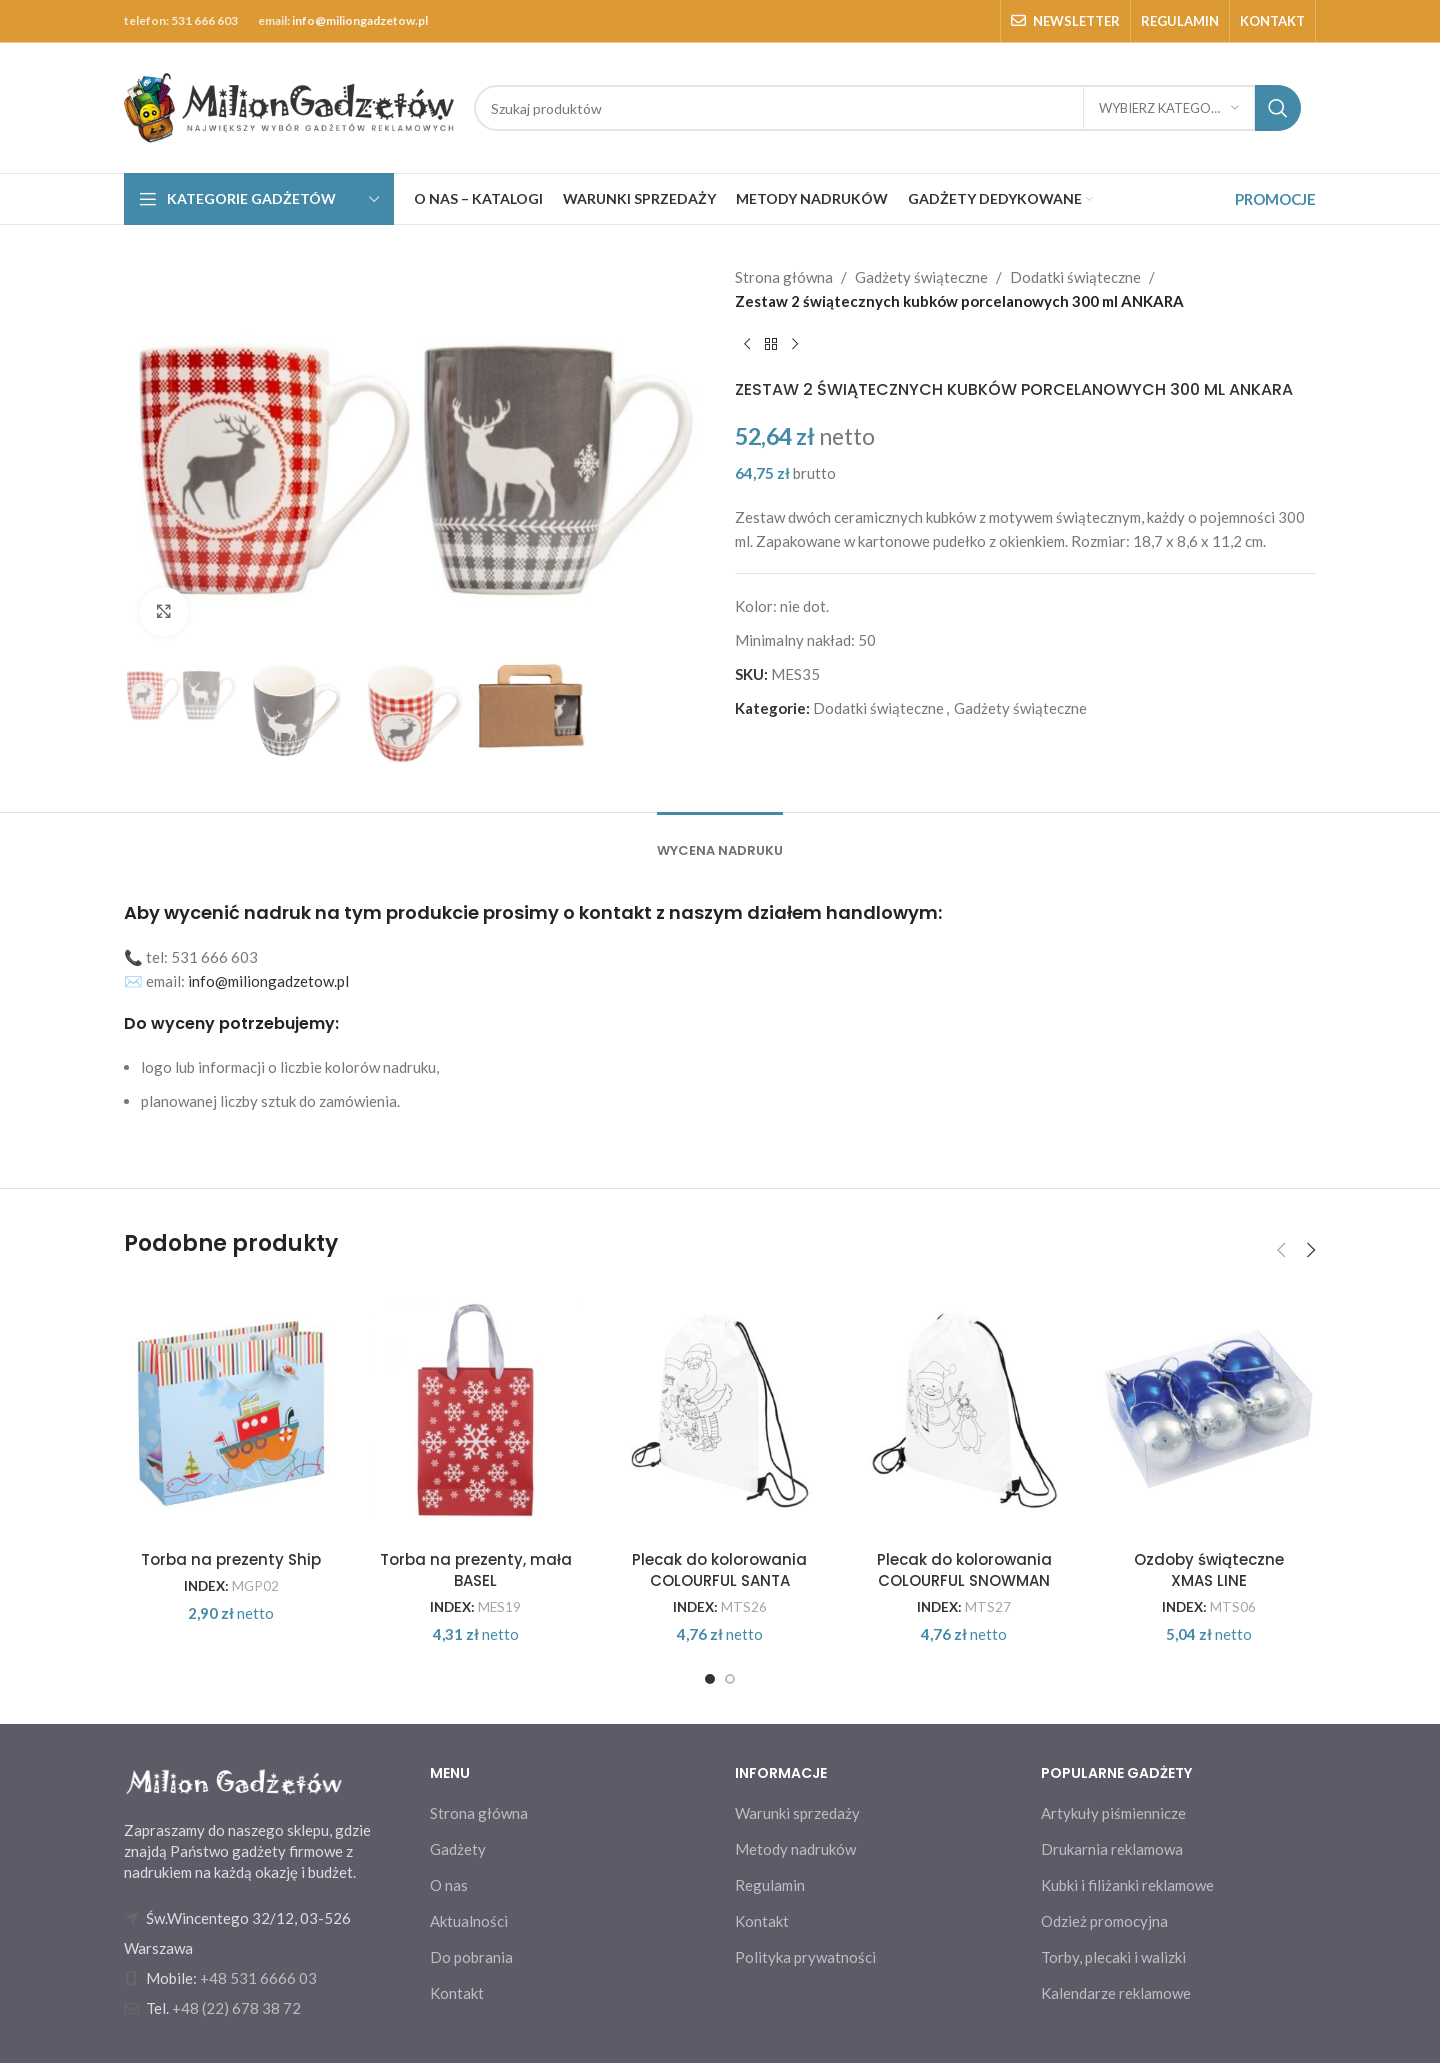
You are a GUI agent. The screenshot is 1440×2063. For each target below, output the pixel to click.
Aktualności (469, 1921)
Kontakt (457, 1993)
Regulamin (770, 1885)
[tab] (720, 841)
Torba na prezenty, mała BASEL (476, 1570)
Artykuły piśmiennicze (1113, 1813)
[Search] (887, 108)
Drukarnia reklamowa (1112, 1849)
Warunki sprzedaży (797, 1813)
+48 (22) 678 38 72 (236, 2008)
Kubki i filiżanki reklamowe (1127, 1885)
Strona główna (784, 277)
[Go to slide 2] (730, 1679)
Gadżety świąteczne (921, 277)
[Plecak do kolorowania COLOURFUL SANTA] (720, 1410)
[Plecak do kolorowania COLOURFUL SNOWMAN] (964, 1410)
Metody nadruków (795, 1849)
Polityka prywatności (805, 1957)
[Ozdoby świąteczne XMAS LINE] (1209, 1410)
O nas (449, 1885)
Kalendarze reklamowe (1116, 1993)
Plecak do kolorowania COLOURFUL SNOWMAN (964, 1570)
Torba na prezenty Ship (231, 1559)
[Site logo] (289, 106)
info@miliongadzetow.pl (360, 20)
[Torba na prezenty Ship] (231, 1410)
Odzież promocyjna (1104, 1921)
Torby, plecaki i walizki (1113, 1957)
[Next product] (795, 345)
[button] (1281, 1250)
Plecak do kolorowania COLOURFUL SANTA (719, 1570)
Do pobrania (471, 1957)
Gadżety (458, 1849)
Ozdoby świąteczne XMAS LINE (1209, 1570)
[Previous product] (747, 345)
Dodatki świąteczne (1075, 277)
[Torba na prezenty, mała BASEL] (475, 1410)
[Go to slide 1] (710, 1679)
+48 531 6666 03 (258, 1978)
